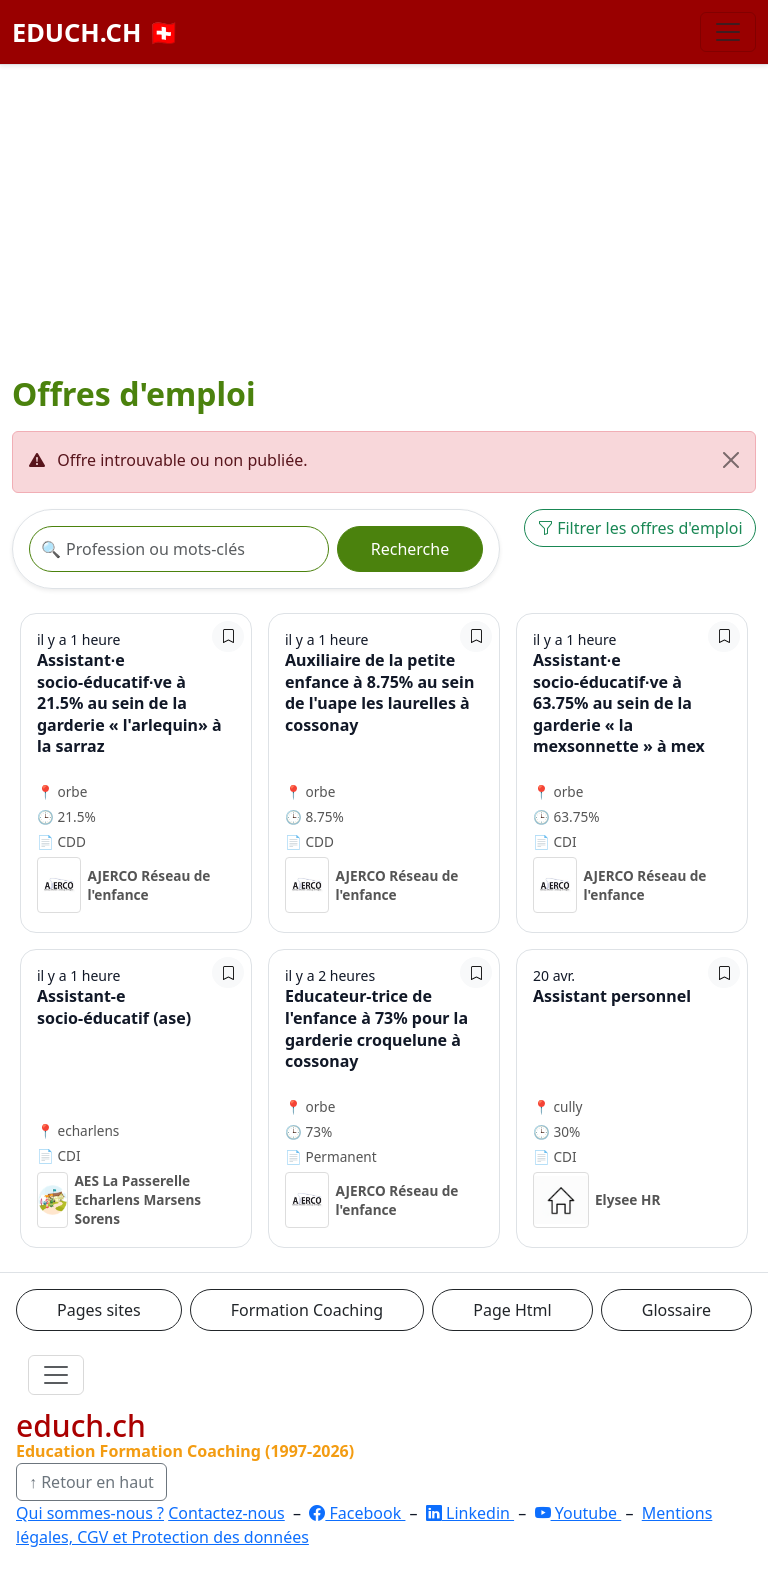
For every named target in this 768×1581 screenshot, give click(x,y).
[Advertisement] (384, 223)
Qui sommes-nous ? (90, 1513)
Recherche (410, 549)
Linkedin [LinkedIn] (470, 1513)
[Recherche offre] (179, 549)
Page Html (512, 1310)
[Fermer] (731, 460)
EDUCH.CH (96, 32)
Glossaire (676, 1310)
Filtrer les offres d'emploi (640, 528)
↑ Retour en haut (91, 1482)
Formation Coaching (307, 1310)
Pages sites (99, 1310)
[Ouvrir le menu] (56, 1375)
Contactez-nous (226, 1513)
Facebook (357, 1513)
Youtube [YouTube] (578, 1513)
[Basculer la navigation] (728, 32)
